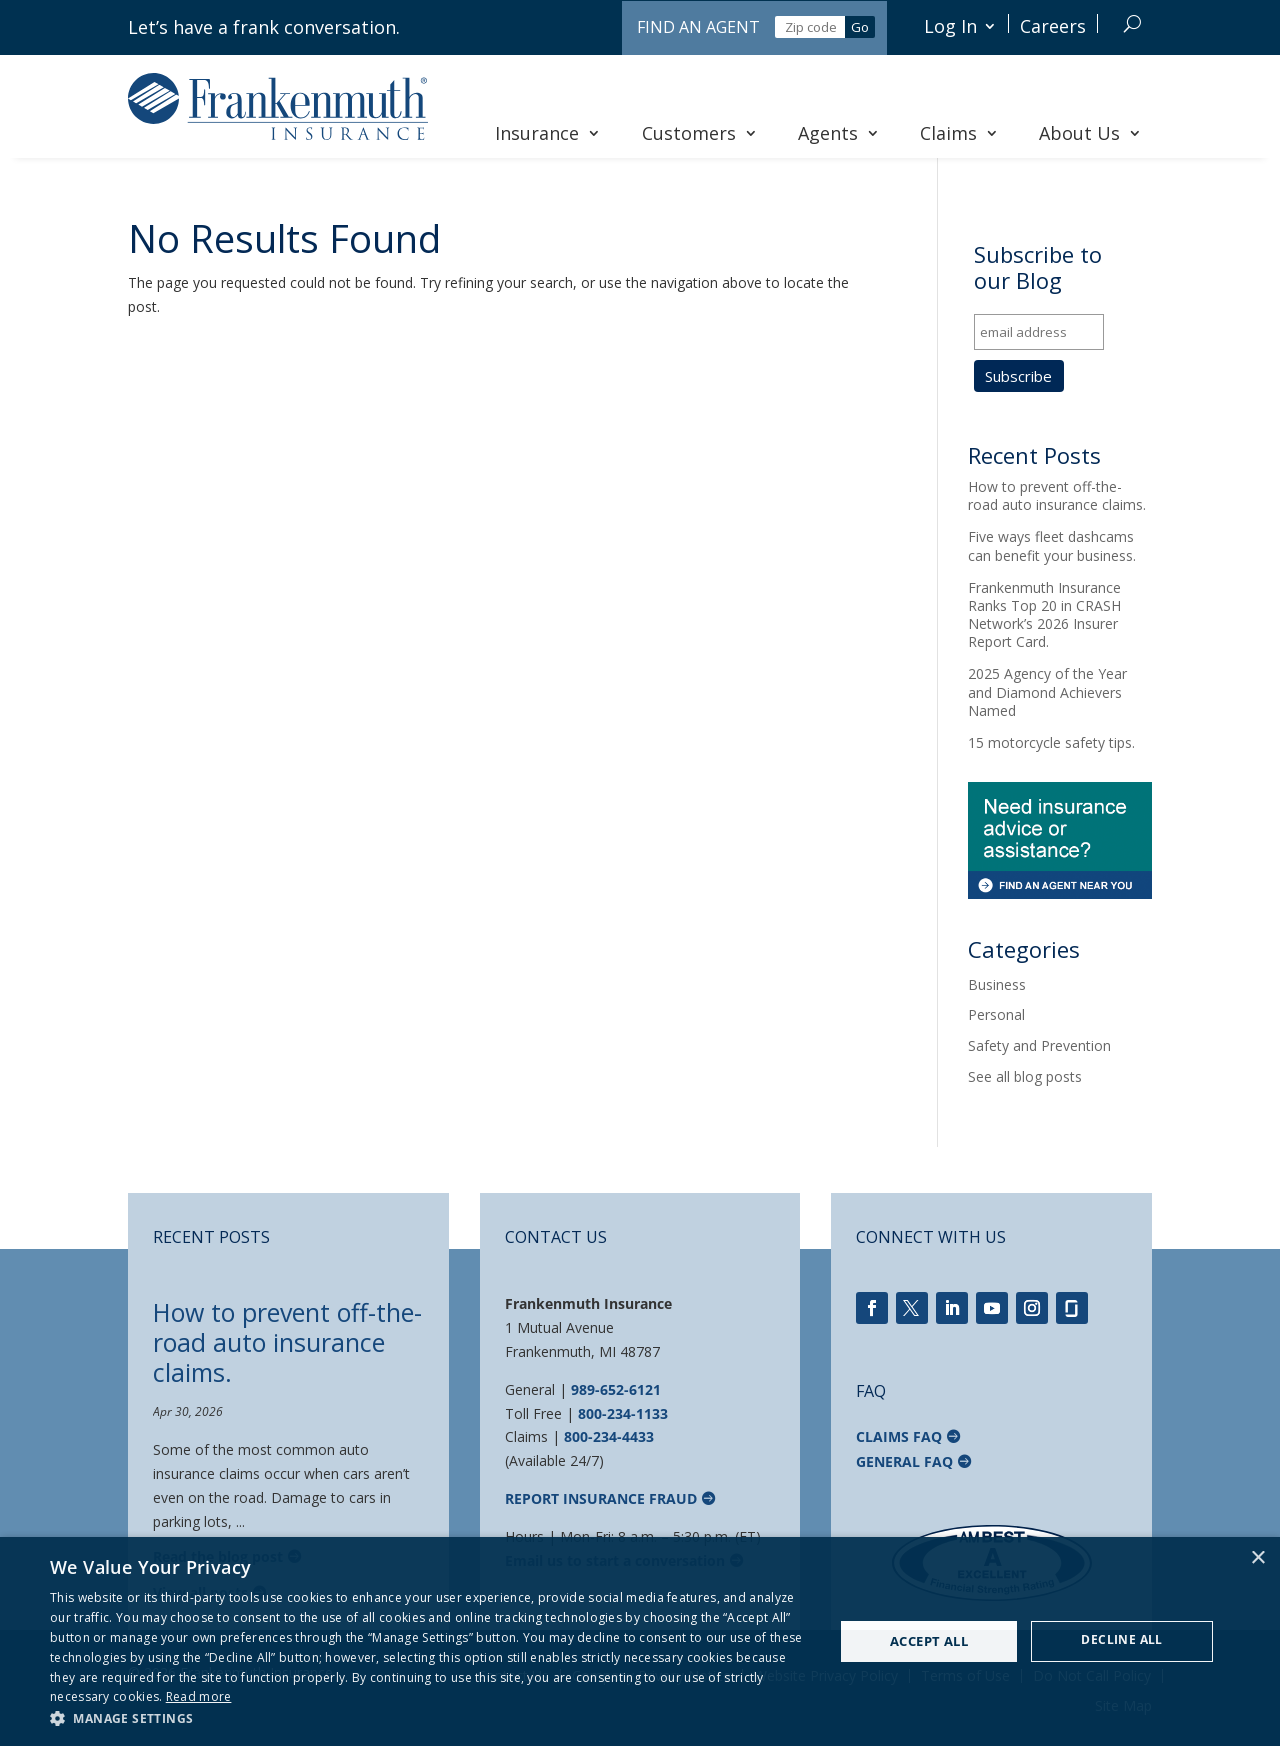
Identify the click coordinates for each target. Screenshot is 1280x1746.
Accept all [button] (929, 1641)
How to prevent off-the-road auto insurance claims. (1057, 495)
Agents (839, 133)
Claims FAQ (899, 1436)
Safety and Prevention (1039, 1045)
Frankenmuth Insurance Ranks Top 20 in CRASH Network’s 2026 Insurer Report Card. (1044, 615)
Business (997, 984)
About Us (1090, 133)
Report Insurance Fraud (601, 1498)
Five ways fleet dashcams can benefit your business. (1052, 545)
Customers (700, 133)
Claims (959, 133)
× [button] (1257, 1558)
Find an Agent (698, 27)
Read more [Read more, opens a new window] (199, 1696)
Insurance (548, 133)
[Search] (1132, 23)
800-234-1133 (623, 1413)
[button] (430, 1719)
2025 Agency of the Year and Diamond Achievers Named (1047, 691)
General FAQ (904, 1461)
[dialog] (640, 1641)
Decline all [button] (1121, 1639)
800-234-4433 (609, 1436)
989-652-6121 (616, 1389)
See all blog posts (1025, 1076)
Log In (950, 26)
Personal (996, 1014)
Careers (1053, 26)
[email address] (1039, 332)
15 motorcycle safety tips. (1051, 742)
